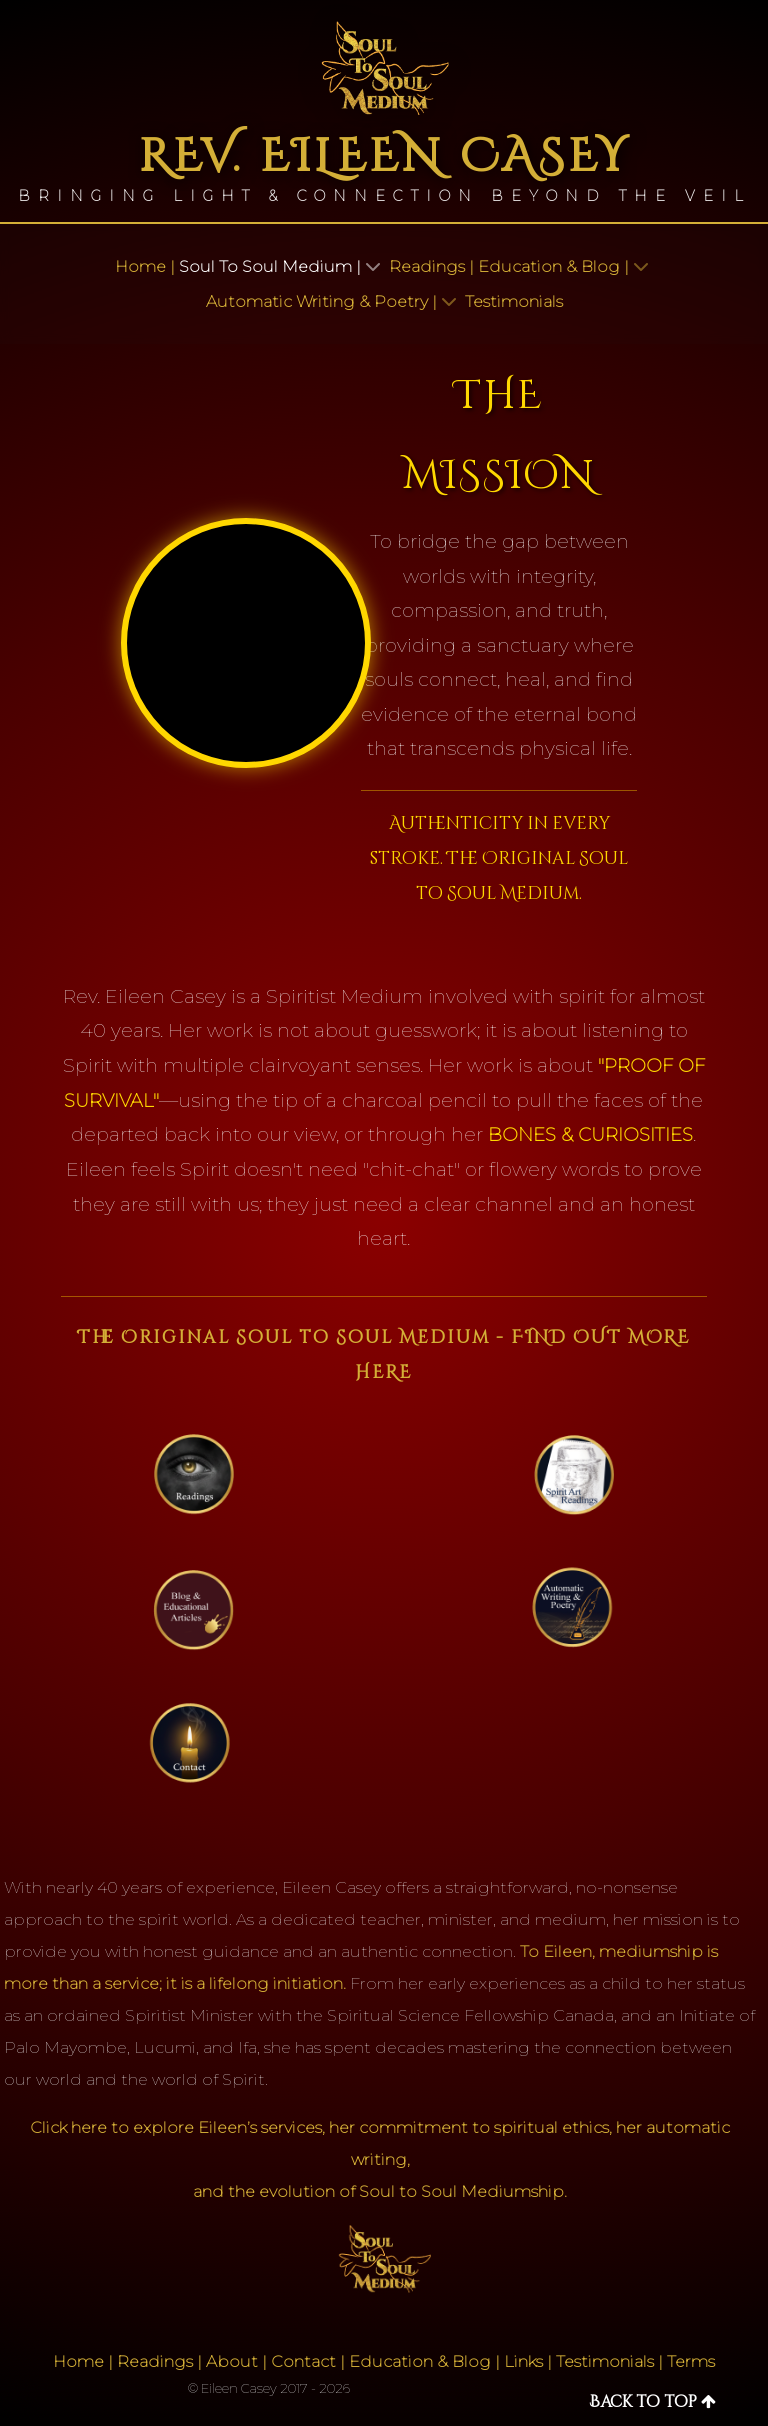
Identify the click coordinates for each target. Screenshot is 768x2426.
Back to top (652, 2402)
